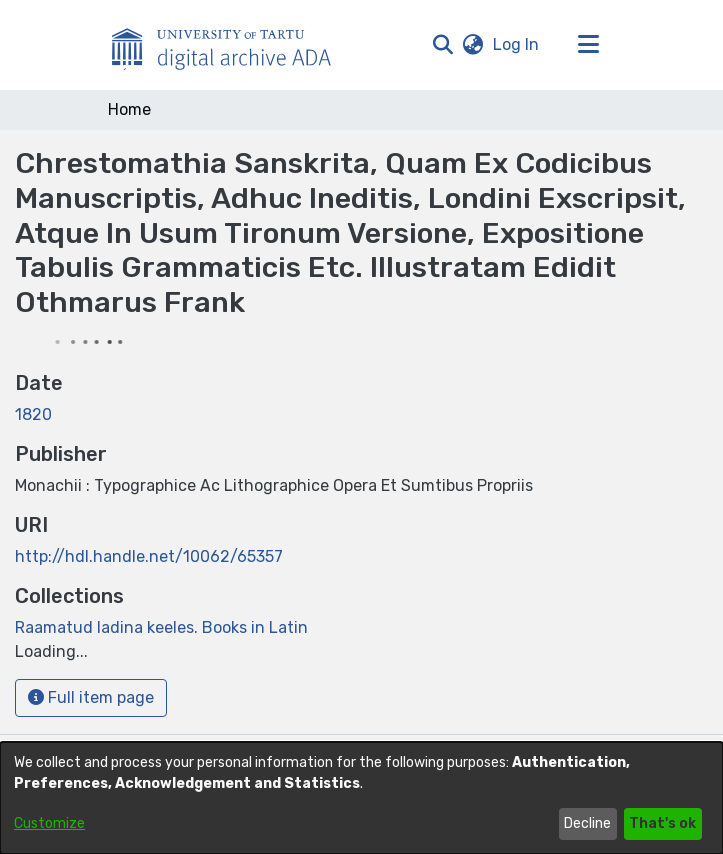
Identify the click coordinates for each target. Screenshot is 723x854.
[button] (443, 45)
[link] (161, 627)
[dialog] (361, 798)
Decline (587, 823)
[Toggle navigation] (589, 45)
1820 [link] (33, 414)
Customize (49, 823)
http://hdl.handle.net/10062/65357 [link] (149, 556)
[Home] (232, 45)
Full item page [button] (91, 697)
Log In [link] (517, 44)
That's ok (662, 823)
